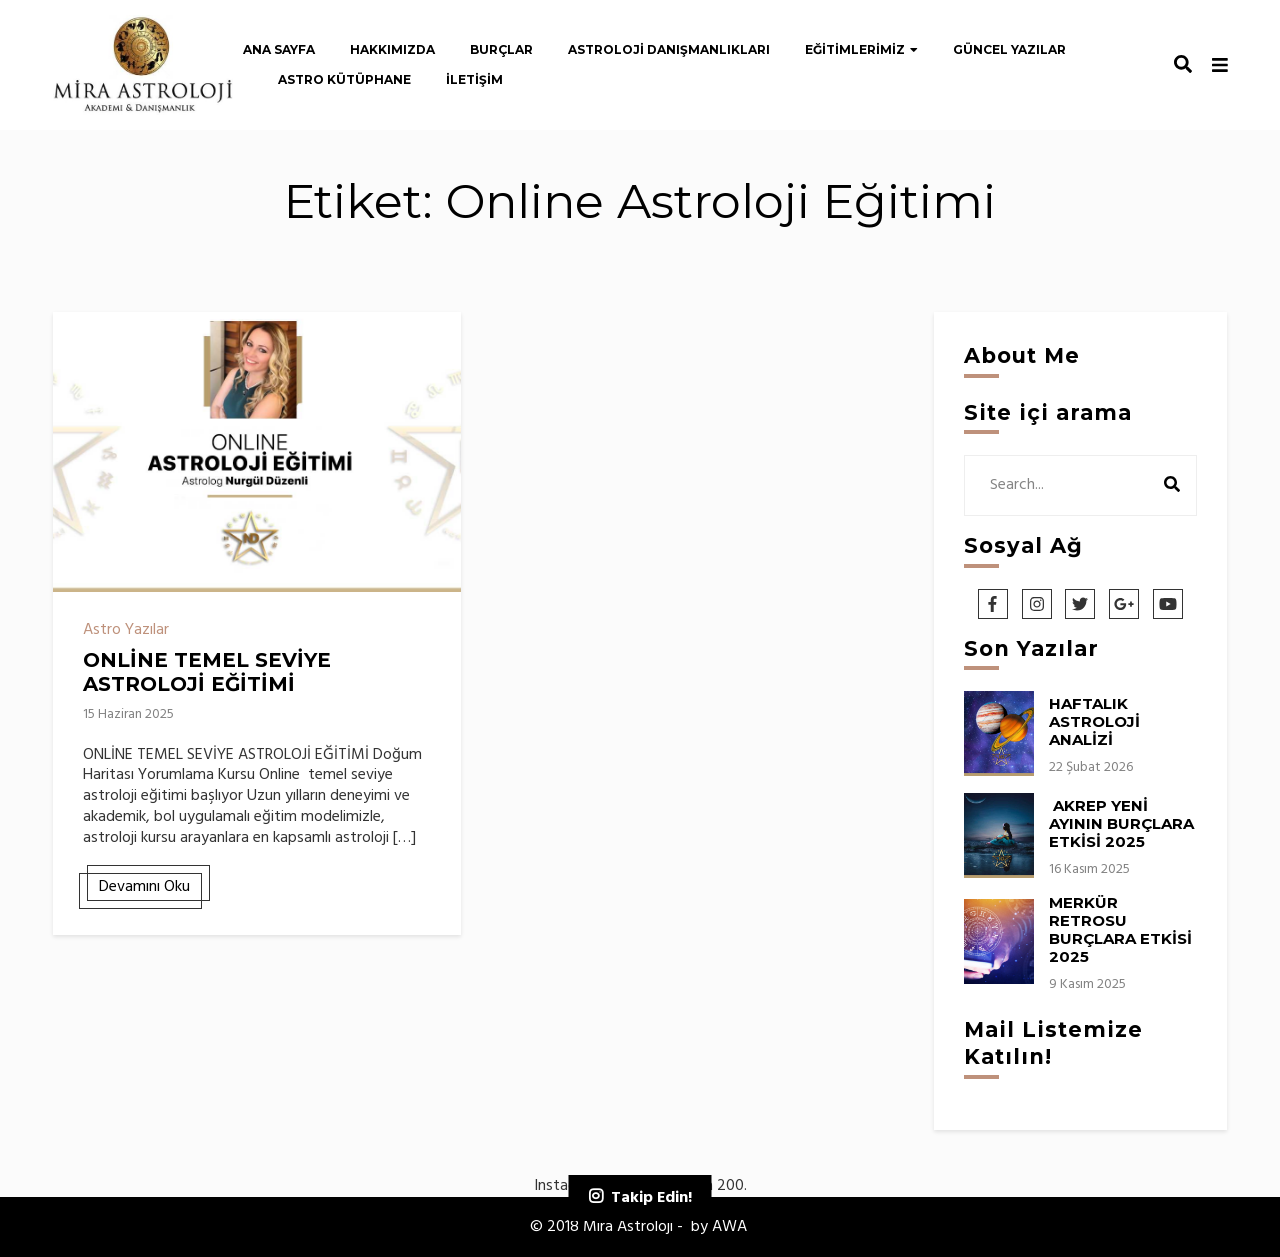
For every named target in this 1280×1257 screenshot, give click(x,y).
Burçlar (501, 49)
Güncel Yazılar (1009, 49)
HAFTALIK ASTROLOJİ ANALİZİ (1094, 721)
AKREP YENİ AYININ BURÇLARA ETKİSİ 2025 (1121, 823)
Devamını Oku (144, 887)
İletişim (474, 79)
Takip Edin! (651, 1198)
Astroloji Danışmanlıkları (669, 49)
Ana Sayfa (279, 49)
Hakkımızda (392, 49)
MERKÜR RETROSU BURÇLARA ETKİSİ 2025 (1122, 929)
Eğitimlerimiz (855, 49)
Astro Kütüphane (344, 79)
